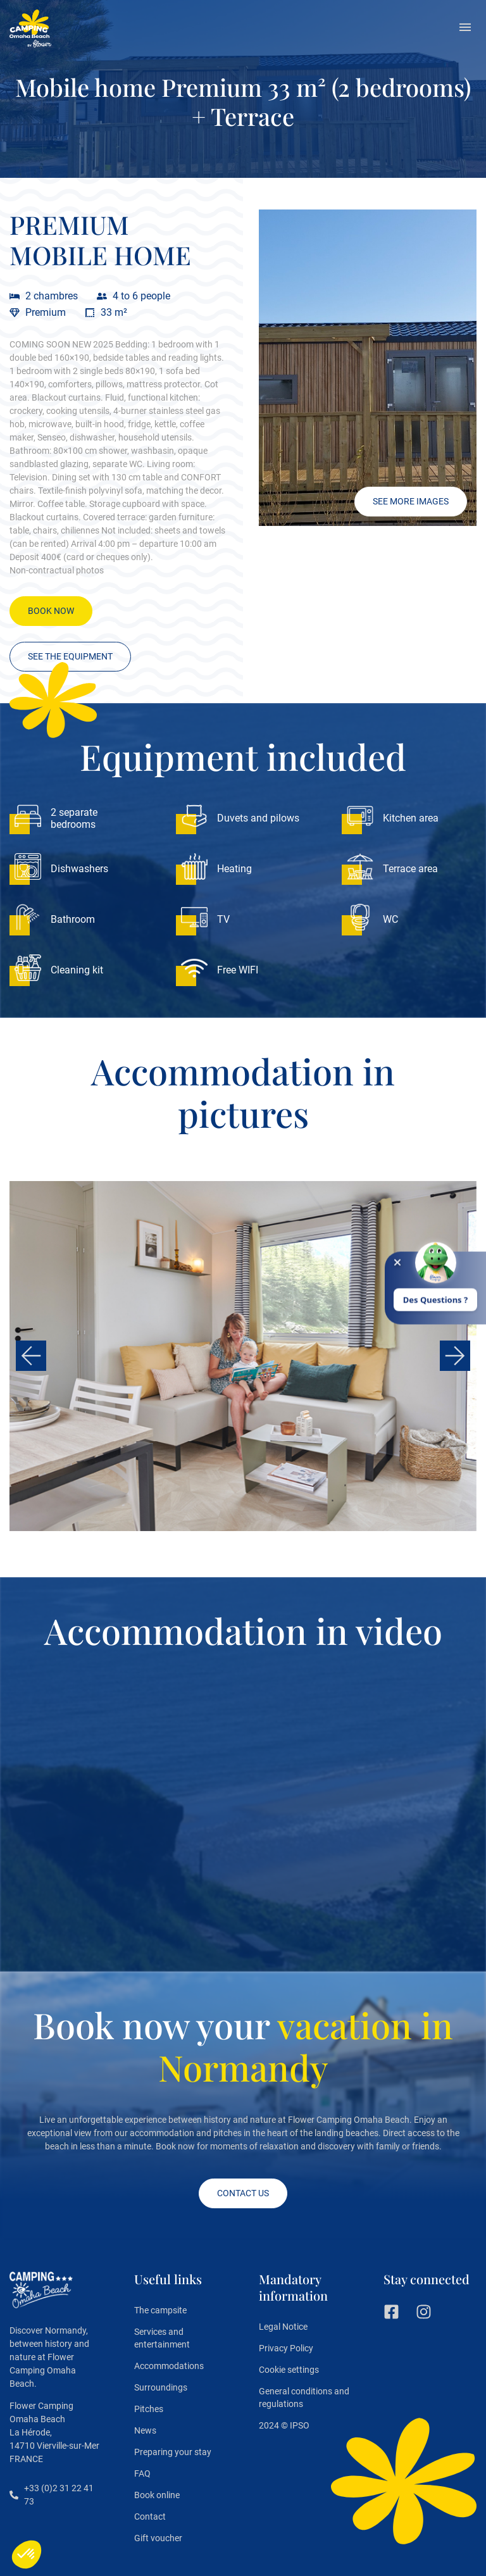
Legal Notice (283, 2327)
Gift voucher (158, 2538)
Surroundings (160, 2387)
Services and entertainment (162, 2338)
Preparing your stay (172, 2452)
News (145, 2430)
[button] (465, 28)
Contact (150, 2516)
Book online (157, 2495)
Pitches (148, 2409)
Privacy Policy (286, 2348)
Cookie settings (289, 2370)
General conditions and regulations (304, 2397)
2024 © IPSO (284, 2425)
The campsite (160, 2310)
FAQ (142, 2473)
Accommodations (169, 2366)
